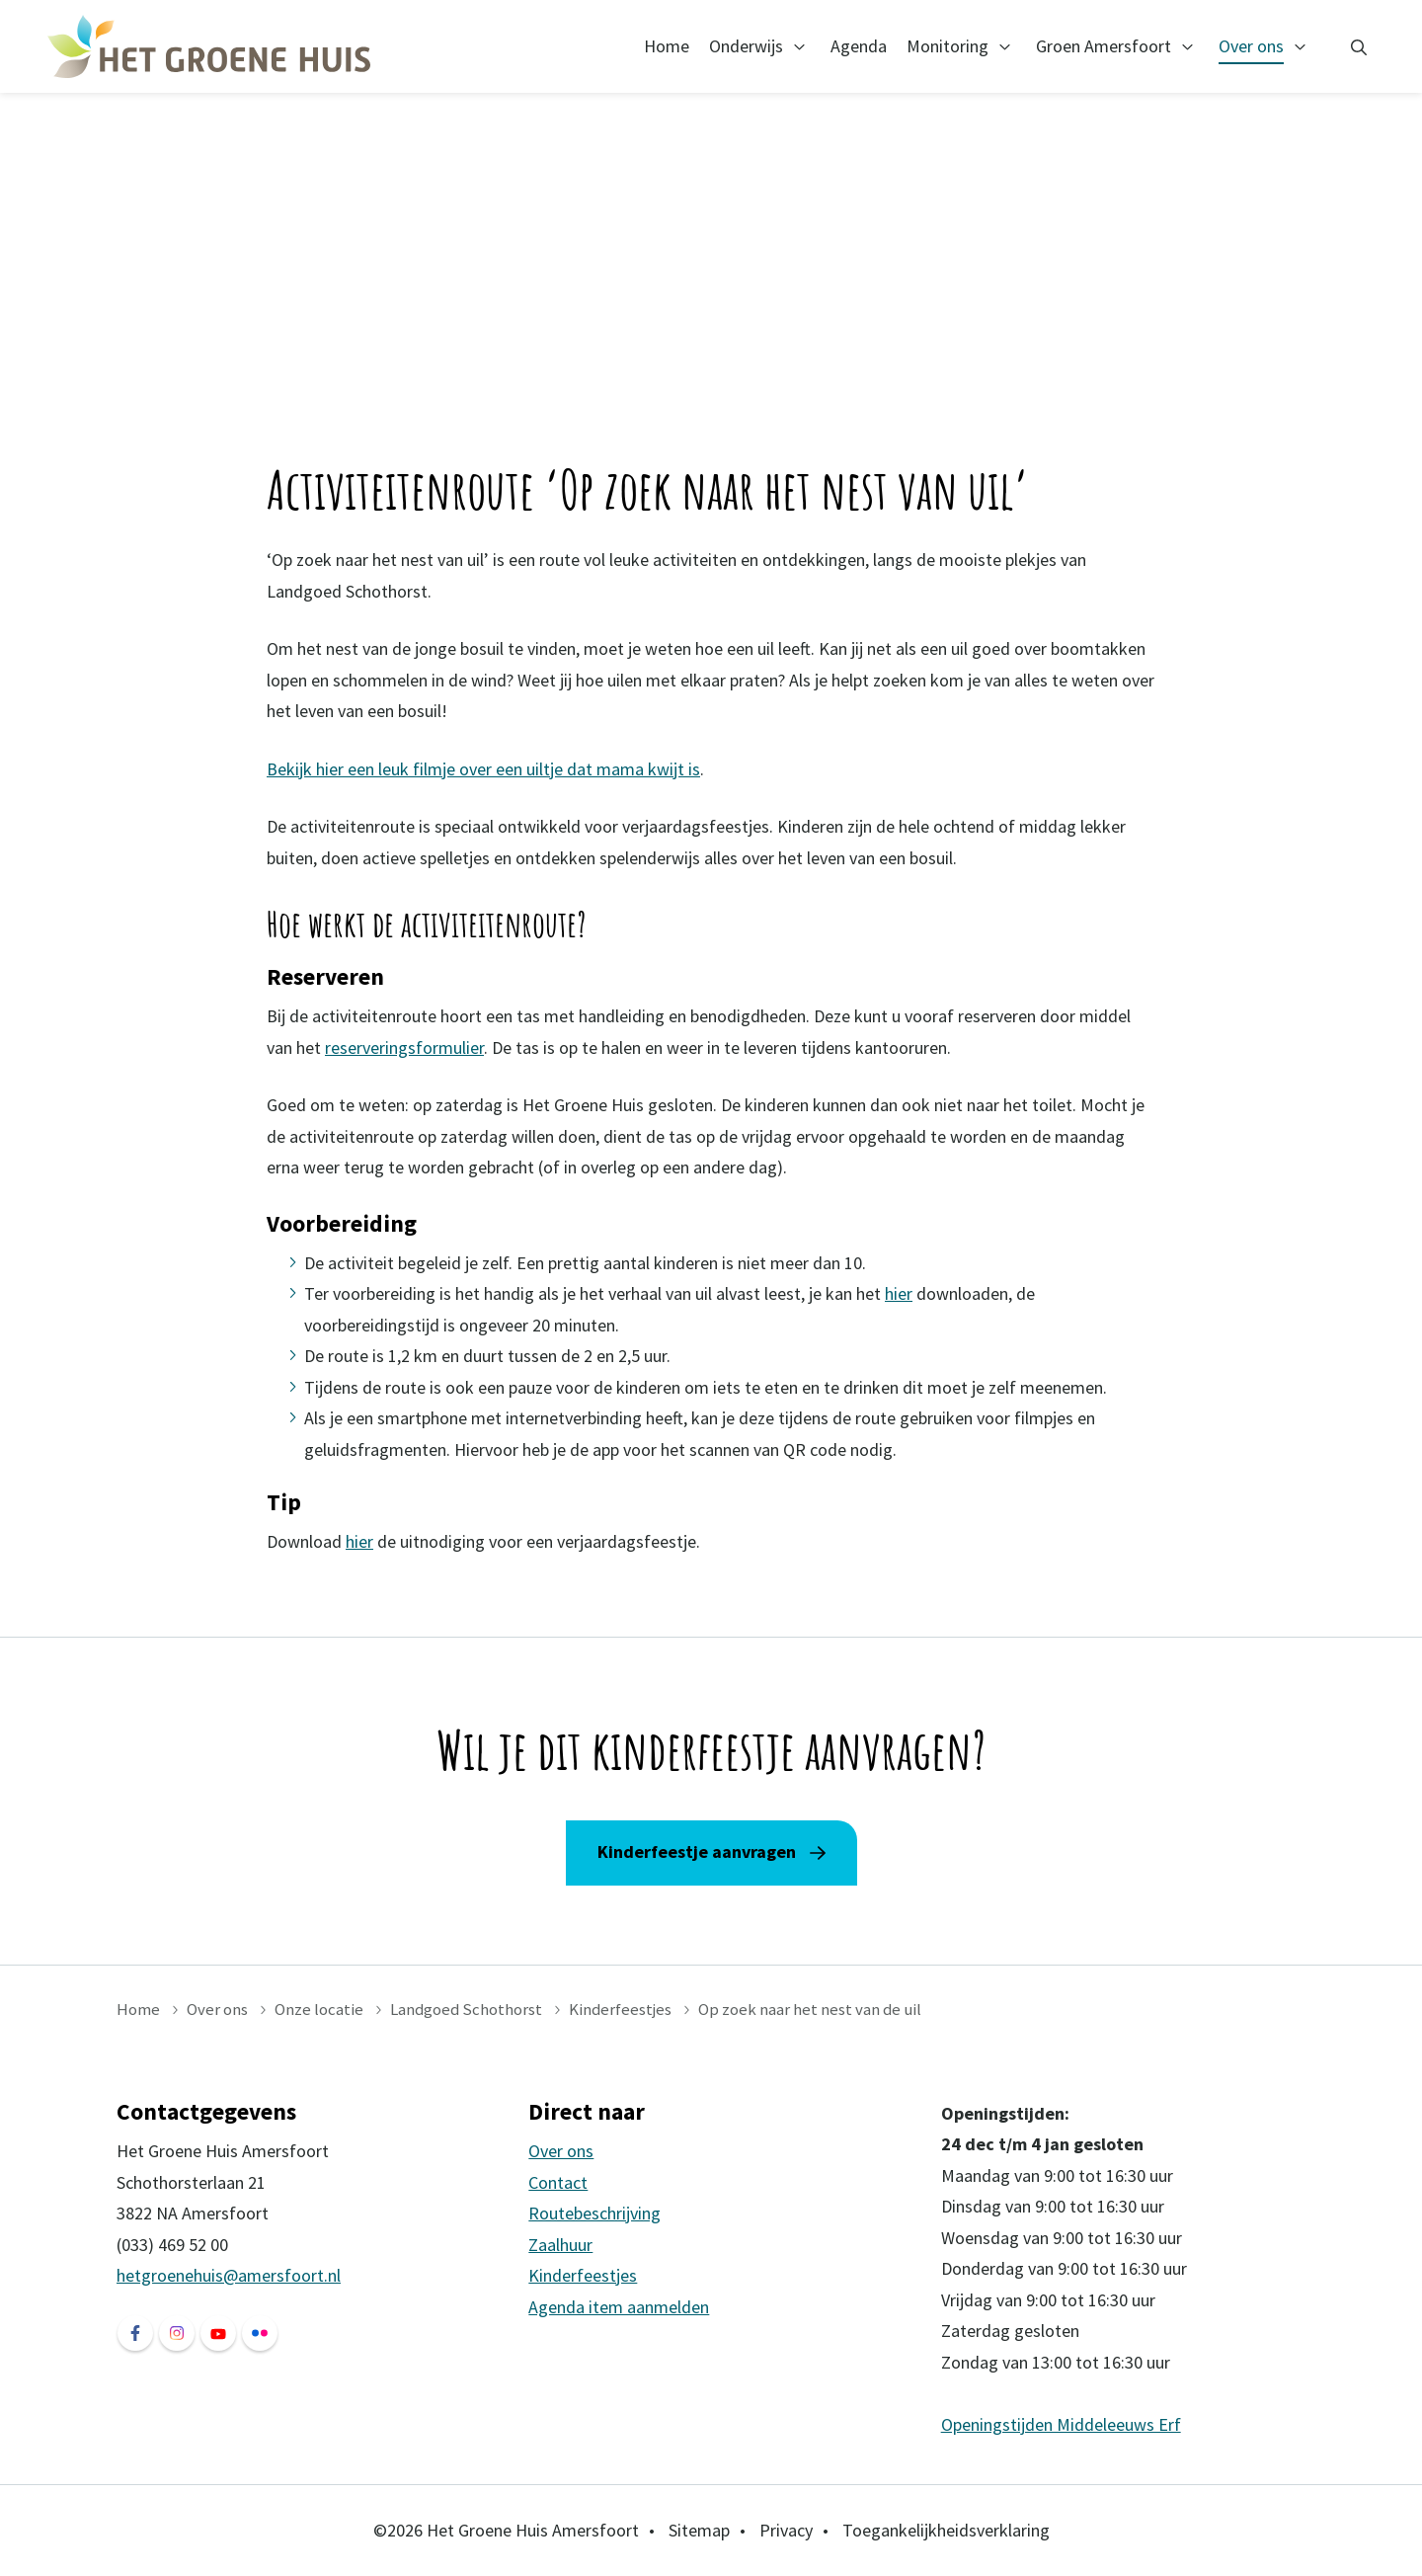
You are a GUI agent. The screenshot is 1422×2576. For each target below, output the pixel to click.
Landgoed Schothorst (466, 2009)
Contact (558, 2182)
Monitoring (947, 46)
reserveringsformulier (404, 1047)
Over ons (1251, 46)
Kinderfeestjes (620, 2009)
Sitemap (699, 2530)
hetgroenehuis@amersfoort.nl (229, 2275)
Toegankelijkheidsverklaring (946, 2530)
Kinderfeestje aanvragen (696, 1851)
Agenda (858, 46)
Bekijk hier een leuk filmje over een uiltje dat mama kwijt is (483, 769)
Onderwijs (746, 46)
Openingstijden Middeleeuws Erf (1061, 2424)
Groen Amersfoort (1103, 46)
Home (666, 46)
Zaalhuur (560, 2244)
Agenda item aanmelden (618, 2306)
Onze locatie (319, 2009)
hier (898, 1293)
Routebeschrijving (594, 2213)
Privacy (786, 2530)
